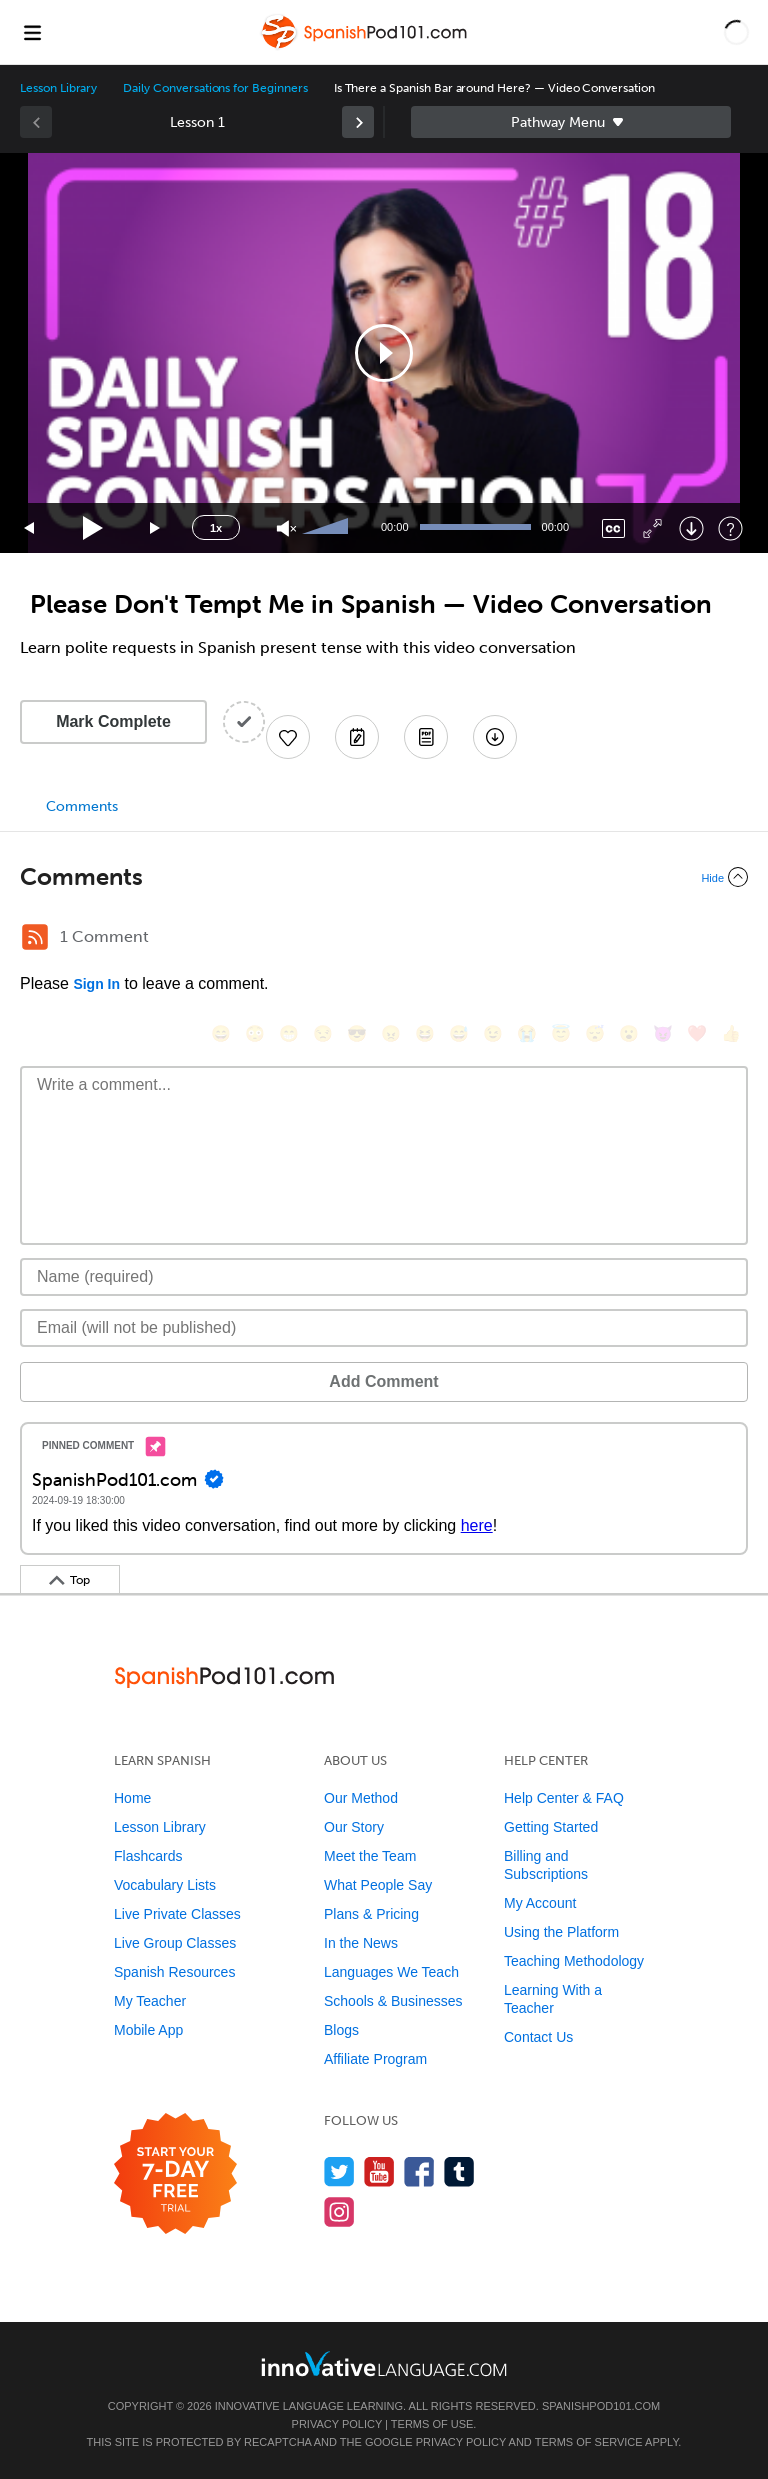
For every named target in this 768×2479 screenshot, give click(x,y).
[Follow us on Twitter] (339, 2171)
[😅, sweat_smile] (459, 1033)
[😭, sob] (527, 1033)
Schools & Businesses (393, 2001)
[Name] (384, 1277)
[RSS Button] (35, 937)
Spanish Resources (174, 1972)
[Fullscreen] (652, 528)
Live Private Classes (177, 1914)
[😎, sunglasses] (357, 1033)
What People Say (378, 1885)
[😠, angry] (391, 1033)
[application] (384, 353)
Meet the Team (370, 1856)
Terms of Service (589, 2442)
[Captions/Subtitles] (613, 528)
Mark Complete (113, 721)
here (477, 1525)
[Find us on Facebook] (419, 2171)
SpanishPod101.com (601, 2406)
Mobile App (148, 2030)
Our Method (361, 1798)
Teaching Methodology (574, 1961)
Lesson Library (58, 88)
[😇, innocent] (561, 1033)
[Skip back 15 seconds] (30, 528)
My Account (540, 1903)
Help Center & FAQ (564, 1798)
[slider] (328, 528)
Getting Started (551, 1827)
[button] (736, 32)
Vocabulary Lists (165, 1885)
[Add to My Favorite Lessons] (288, 737)
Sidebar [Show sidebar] (571, 122)
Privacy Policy (337, 2424)
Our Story (354, 1827)
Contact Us (538, 2037)
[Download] (691, 528)
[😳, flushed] (255, 1033)
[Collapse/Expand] (384, 877)
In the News (361, 1943)
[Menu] (32, 32)
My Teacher (150, 2001)
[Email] (384, 1328)
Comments (82, 806)
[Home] (366, 46)
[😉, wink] (493, 1033)
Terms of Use (432, 2424)
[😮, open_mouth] (629, 1033)
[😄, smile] (221, 1033)
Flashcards (148, 1856)
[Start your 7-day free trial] (175, 2174)
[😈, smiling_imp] (663, 1033)
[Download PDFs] (426, 737)
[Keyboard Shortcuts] (730, 528)
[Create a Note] (357, 737)
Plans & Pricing (371, 1914)
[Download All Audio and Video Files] (495, 737)
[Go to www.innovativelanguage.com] (384, 2363)
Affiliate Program (375, 2059)
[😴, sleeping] (595, 1033)
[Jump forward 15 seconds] (156, 528)
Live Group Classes (175, 1943)
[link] (358, 122)
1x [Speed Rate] (216, 528)
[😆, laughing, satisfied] (425, 1033)
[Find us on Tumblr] (459, 2171)
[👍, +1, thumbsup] (731, 1033)
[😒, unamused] (323, 1033)
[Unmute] (286, 528)
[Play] (93, 528)
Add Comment (383, 1381)
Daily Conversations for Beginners (215, 88)
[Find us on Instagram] (339, 2211)
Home (132, 1798)
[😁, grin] (289, 1033)
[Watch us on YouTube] (379, 2171)
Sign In (96, 984)
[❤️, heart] (697, 1033)
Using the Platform (561, 1932)
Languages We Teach (391, 1972)
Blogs (341, 2030)
